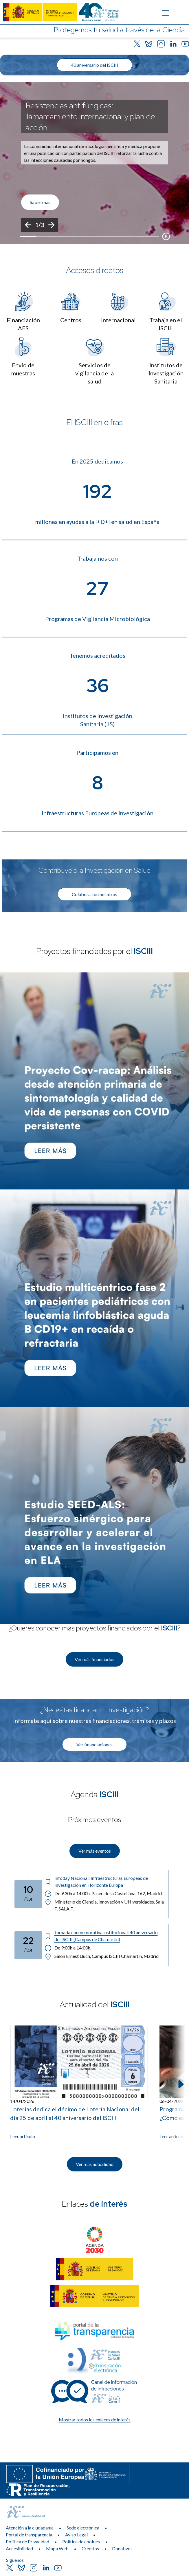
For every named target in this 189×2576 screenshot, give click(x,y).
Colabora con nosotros (94, 894)
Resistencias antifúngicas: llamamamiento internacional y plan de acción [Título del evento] (90, 116)
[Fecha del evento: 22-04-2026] (28, 1945)
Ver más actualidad (94, 2164)
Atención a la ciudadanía (30, 2527)
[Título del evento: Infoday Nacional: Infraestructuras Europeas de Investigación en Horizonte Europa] (104, 1882)
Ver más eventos (94, 1851)
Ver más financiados (94, 1659)
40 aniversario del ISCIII (94, 65)
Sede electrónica (83, 2527)
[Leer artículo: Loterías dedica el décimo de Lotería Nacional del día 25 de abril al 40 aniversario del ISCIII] (79, 2082)
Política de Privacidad (27, 2541)
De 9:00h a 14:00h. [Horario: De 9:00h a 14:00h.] (68, 1948)
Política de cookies (81, 2541)
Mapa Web (57, 2548)
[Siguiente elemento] (180, 2084)
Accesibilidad (19, 2548)
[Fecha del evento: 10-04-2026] (28, 1894)
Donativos (122, 2548)
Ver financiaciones (94, 1744)
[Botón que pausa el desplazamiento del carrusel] (166, 236)
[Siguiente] (51, 225)
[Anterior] (28, 225)
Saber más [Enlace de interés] (40, 202)
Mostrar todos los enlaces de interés (95, 2419)
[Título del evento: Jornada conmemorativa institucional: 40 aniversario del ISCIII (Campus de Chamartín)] (104, 1936)
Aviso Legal (76, 2534)
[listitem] (94, 163)
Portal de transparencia (29, 2534)
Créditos (90, 2548)
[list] (94, 163)
